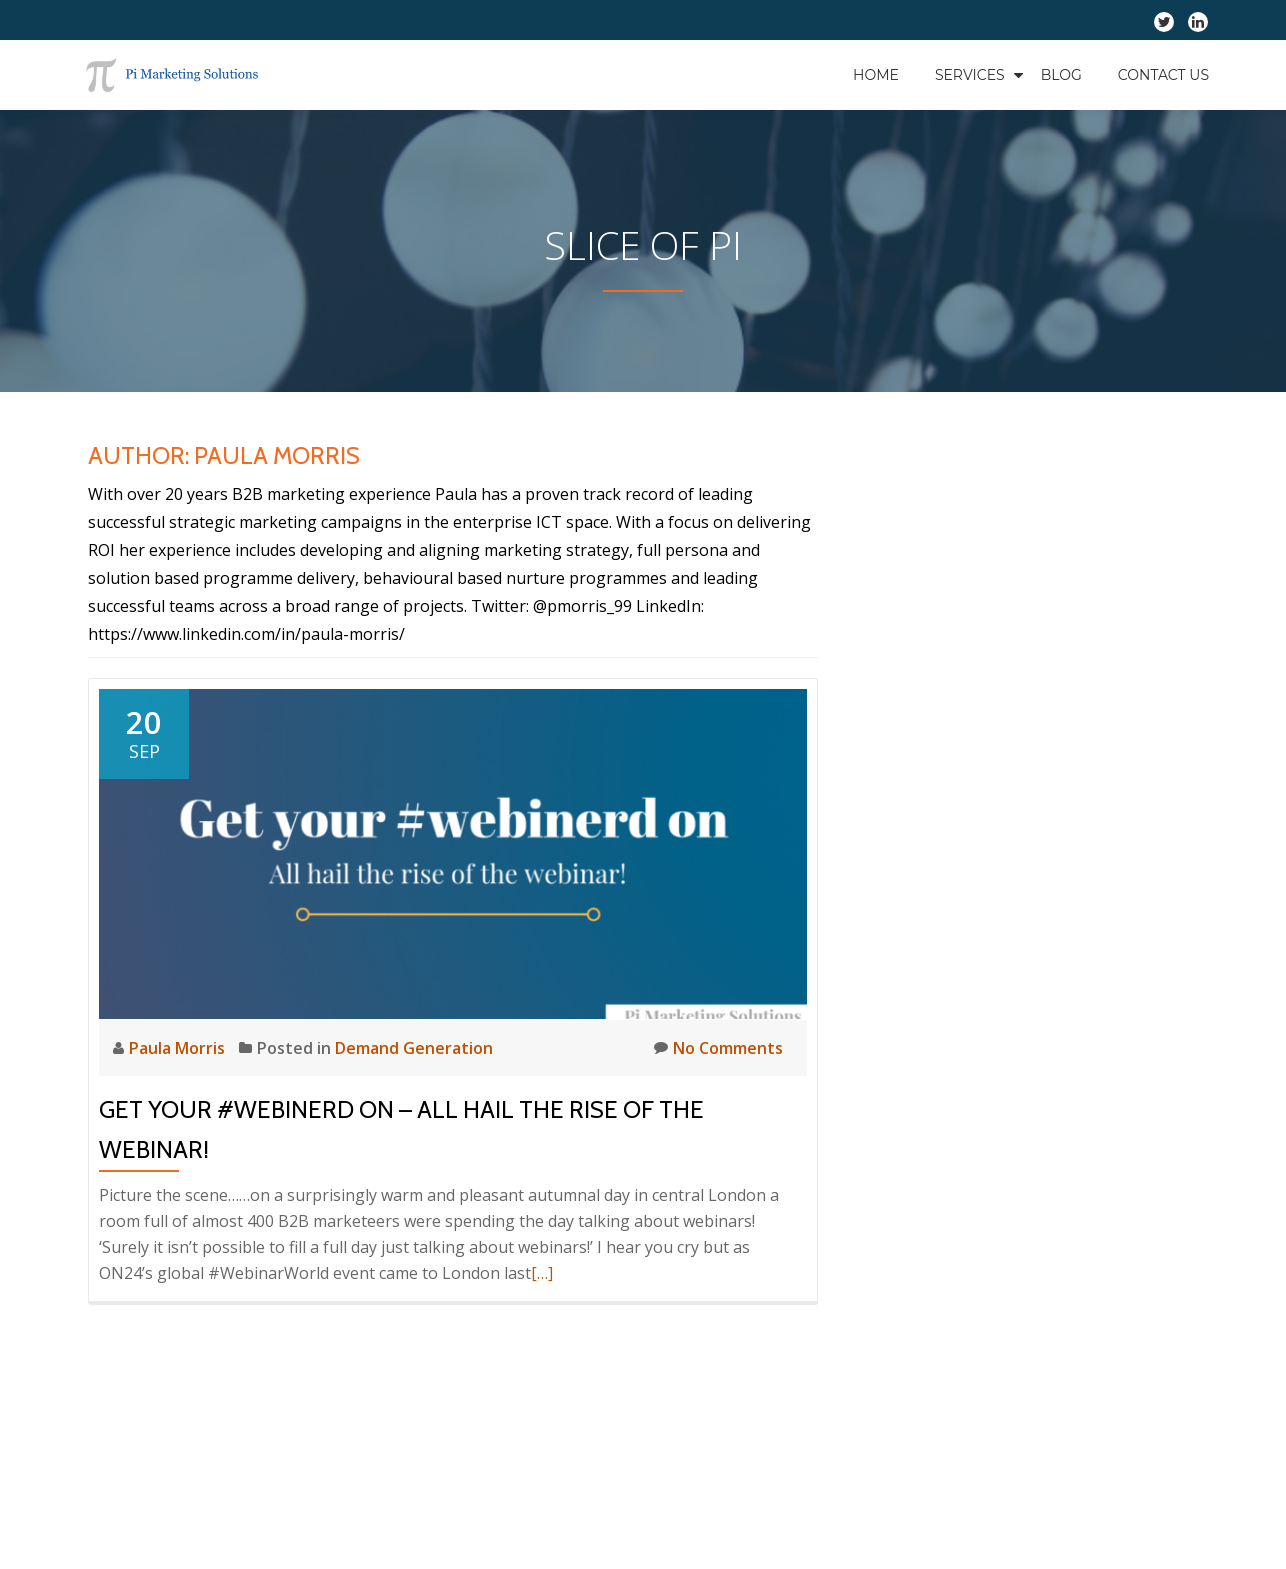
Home (876, 75)
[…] (542, 1273)
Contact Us (1163, 75)
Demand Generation (414, 1048)
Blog (1061, 75)
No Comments (718, 1047)
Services (970, 75)
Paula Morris (179, 1048)
